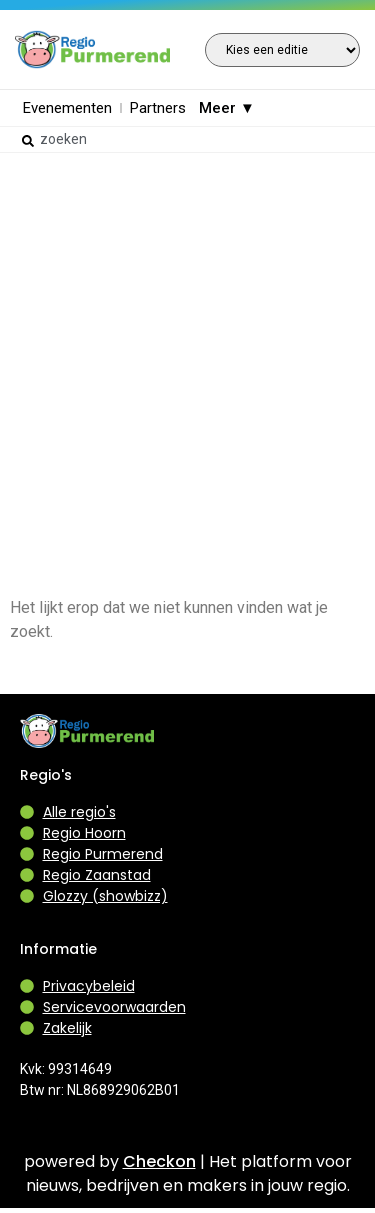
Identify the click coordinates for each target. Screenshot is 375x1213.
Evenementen (67, 108)
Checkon (159, 1161)
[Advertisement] (187, 348)
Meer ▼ (227, 108)
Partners (158, 108)
